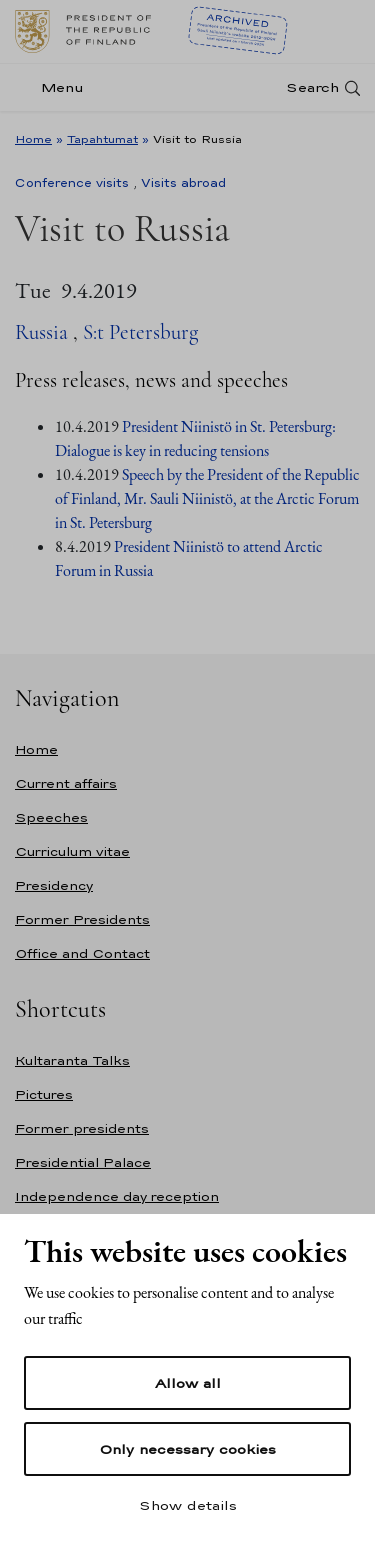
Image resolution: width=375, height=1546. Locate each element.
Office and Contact (82, 953)
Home (33, 139)
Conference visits (72, 183)
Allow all (188, 1383)
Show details (188, 1505)
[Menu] (55, 87)
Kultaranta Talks (72, 1060)
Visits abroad (183, 183)
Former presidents (82, 1128)
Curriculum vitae (72, 851)
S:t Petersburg (140, 332)
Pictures (44, 1094)
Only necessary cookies (187, 1449)
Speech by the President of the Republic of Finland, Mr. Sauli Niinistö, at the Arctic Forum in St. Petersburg (207, 498)
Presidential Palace (83, 1162)
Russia (41, 332)
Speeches (51, 817)
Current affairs (66, 783)
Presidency (54, 885)
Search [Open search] (312, 87)
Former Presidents (82, 919)
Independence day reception (117, 1196)
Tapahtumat (102, 139)
